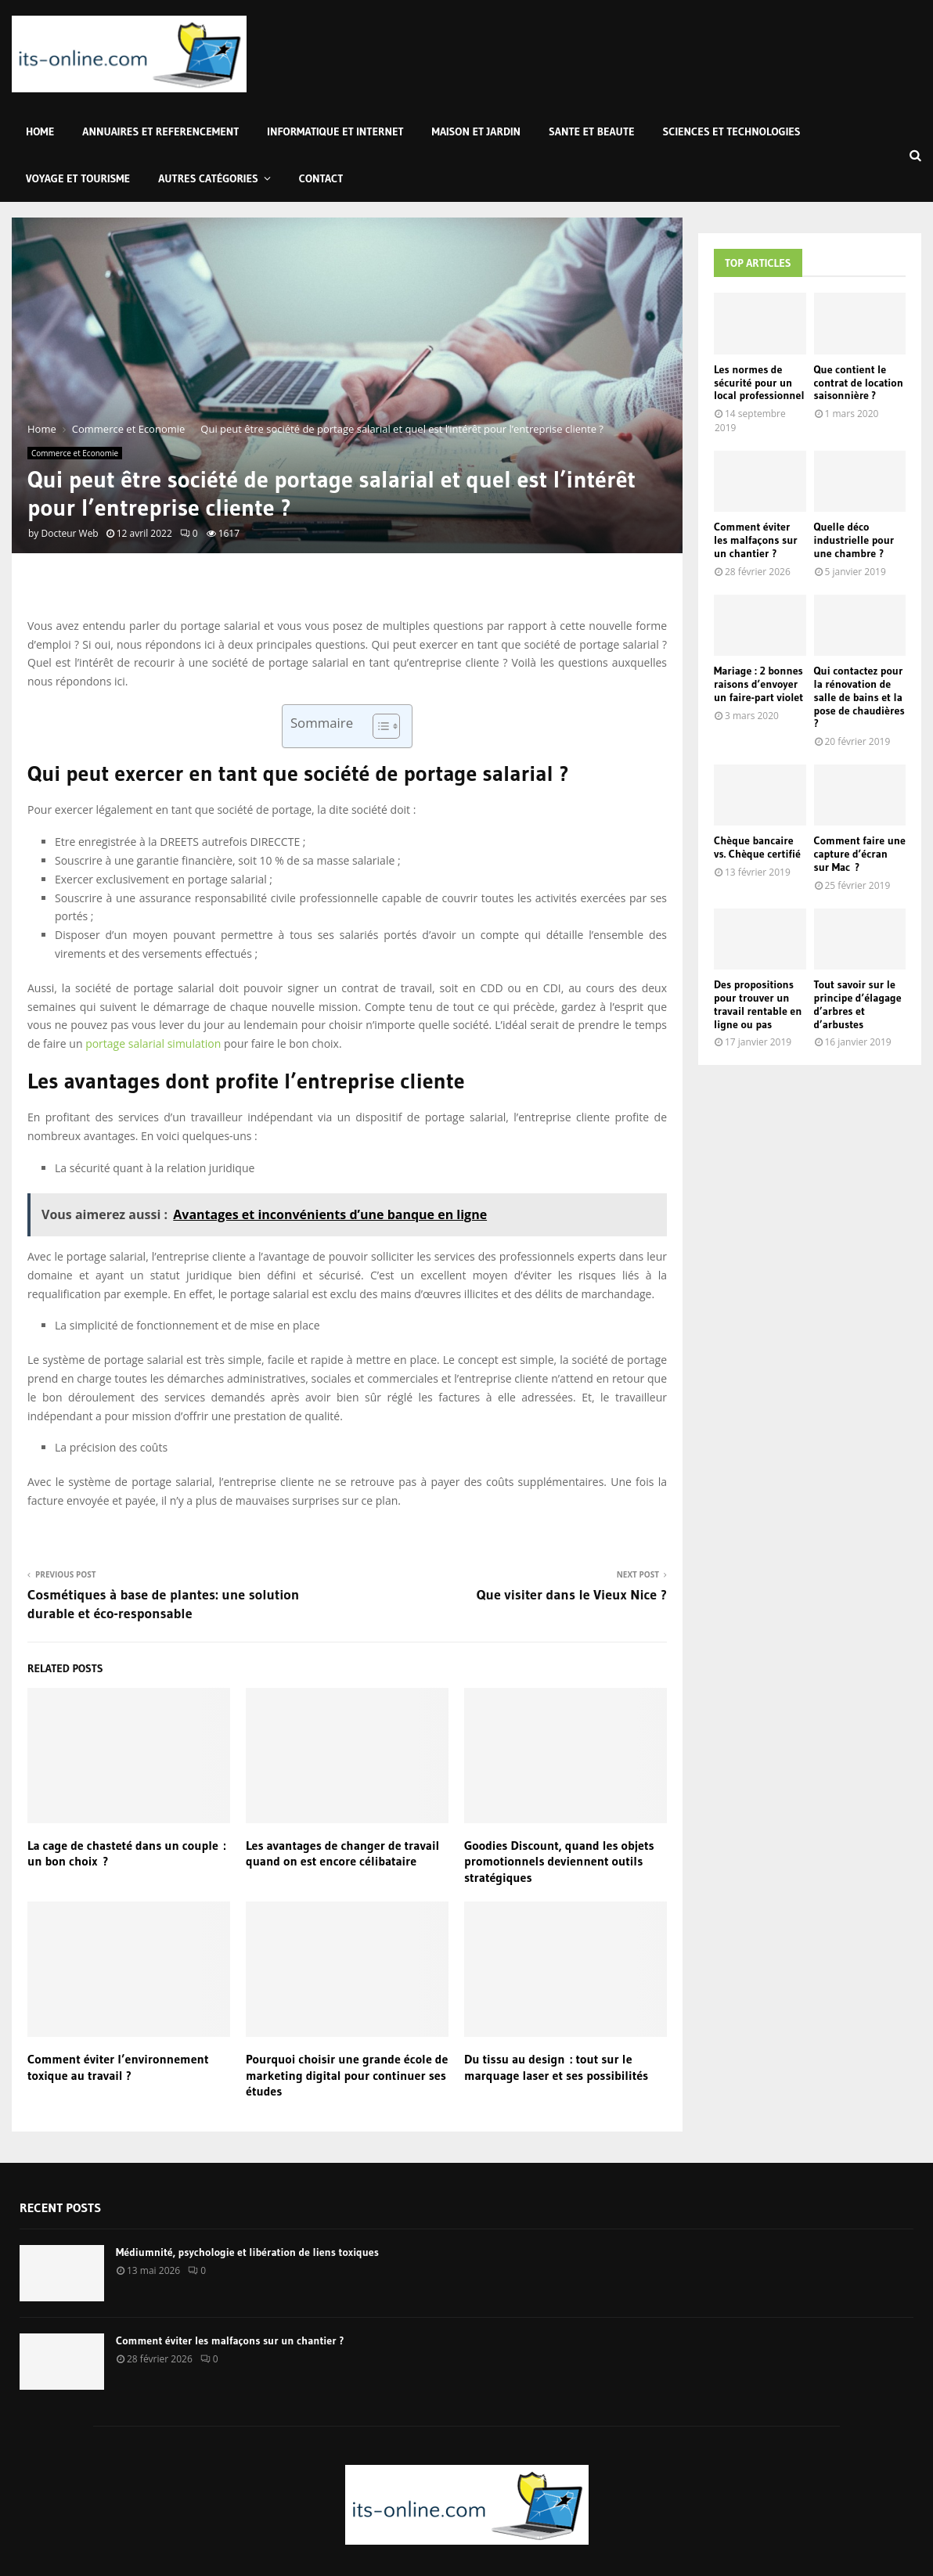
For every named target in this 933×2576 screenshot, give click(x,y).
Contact (321, 178)
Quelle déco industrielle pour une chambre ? (854, 540)
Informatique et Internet (335, 131)
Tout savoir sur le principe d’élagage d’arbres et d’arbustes (858, 1004)
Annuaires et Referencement (160, 131)
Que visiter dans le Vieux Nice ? (572, 1594)
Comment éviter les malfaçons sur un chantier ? (756, 540)
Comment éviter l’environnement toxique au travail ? (118, 2067)
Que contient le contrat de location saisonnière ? (858, 382)
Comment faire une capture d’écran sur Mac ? (860, 853)
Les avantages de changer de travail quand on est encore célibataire (342, 1853)
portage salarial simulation (153, 1043)
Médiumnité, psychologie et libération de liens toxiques (247, 2252)
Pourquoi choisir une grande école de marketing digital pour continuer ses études (347, 2075)
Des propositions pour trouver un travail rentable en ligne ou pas (758, 1004)
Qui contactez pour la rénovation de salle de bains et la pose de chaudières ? (859, 697)
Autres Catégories (208, 178)
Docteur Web (69, 533)
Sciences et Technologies (732, 131)
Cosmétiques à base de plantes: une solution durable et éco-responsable (163, 1604)
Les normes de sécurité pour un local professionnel (759, 382)
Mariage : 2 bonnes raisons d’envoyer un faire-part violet (758, 684)
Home (40, 131)
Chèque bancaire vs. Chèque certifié (757, 847)
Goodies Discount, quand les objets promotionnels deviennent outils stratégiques (559, 1861)
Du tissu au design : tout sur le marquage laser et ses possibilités (556, 2067)
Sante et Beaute (591, 131)
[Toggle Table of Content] (378, 726)
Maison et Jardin (476, 131)
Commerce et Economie (74, 453)
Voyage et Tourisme (78, 178)
